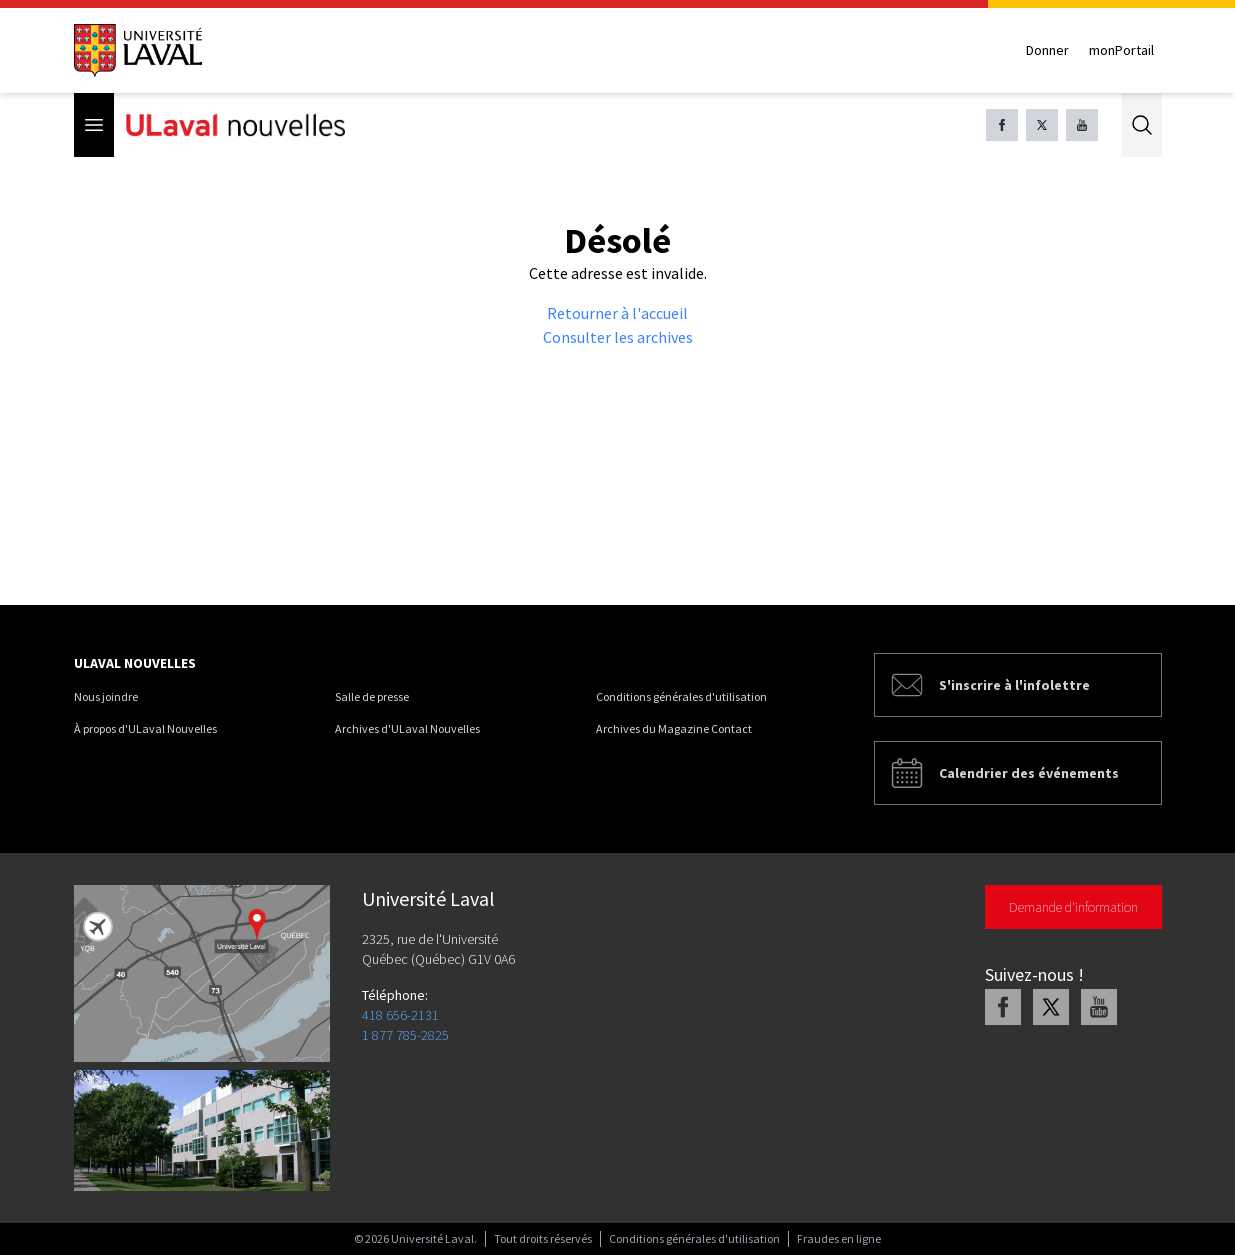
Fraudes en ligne (839, 1238)
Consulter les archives (618, 337)
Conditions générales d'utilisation (681, 696)
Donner (1047, 50)
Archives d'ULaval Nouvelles (407, 728)
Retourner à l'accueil (617, 313)
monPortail (1121, 50)
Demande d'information (1073, 907)
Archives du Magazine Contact (674, 728)
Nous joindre (106, 696)
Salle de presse (372, 696)
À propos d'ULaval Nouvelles (145, 728)
